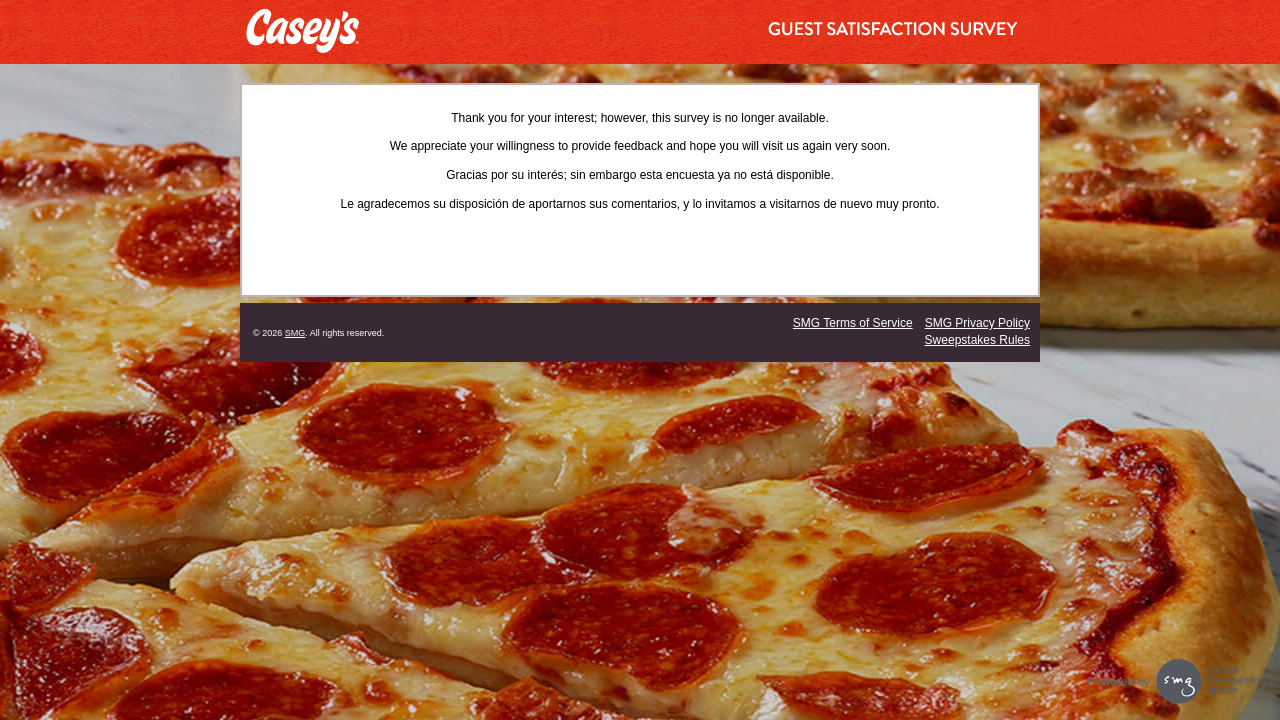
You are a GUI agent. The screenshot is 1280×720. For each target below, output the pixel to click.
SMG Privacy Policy (977, 323)
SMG (295, 333)
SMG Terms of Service (853, 323)
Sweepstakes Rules (977, 340)
